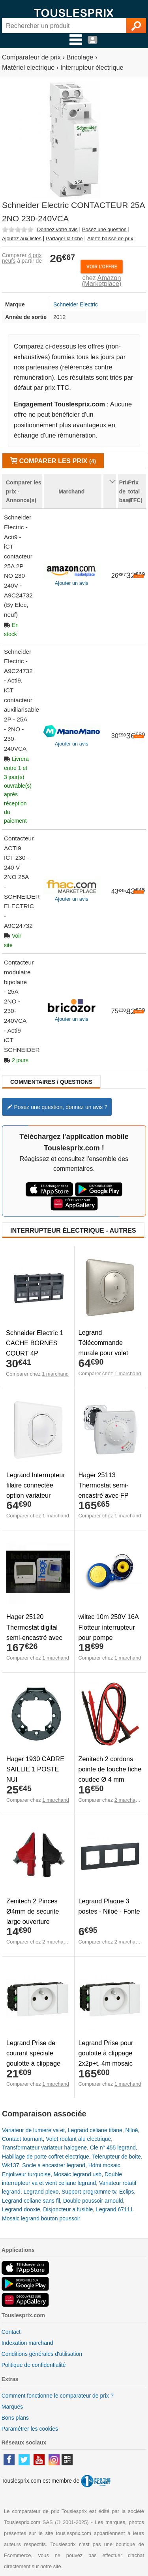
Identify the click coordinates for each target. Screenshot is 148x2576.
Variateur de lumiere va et (33, 2130)
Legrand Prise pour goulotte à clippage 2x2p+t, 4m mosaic (106, 2053)
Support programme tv (89, 2191)
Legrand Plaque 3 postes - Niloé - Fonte (109, 1906)
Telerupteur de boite (116, 2156)
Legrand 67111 (114, 2209)
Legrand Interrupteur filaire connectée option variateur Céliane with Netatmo (36, 1490)
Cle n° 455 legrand (113, 2147)
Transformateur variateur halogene (44, 2147)
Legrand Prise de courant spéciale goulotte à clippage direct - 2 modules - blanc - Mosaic (34, 2063)
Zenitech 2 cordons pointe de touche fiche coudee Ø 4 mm (110, 1769)
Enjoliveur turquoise (26, 2174)
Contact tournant (22, 2139)
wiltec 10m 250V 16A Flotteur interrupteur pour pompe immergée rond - (109, 1632)
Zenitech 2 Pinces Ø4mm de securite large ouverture (32, 1911)
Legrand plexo (40, 2191)
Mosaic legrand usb (77, 2174)
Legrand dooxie (21, 2209)
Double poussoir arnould (93, 2201)
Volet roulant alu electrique (78, 2139)
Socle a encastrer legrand (53, 2165)
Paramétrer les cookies (30, 2429)
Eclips (126, 2191)
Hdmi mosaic (104, 2165)
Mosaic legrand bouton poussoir (41, 2218)
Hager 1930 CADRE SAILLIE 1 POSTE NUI (35, 1769)
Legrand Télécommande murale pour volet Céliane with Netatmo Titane (109, 1353)
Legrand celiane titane (95, 2130)
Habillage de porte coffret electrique (45, 2156)
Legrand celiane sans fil (31, 2201)
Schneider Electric (75, 304)
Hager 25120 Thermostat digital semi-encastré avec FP (34, 1632)
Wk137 (10, 2165)
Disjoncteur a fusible (68, 2209)
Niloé (132, 2130)
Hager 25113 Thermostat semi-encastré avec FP (104, 1485)
